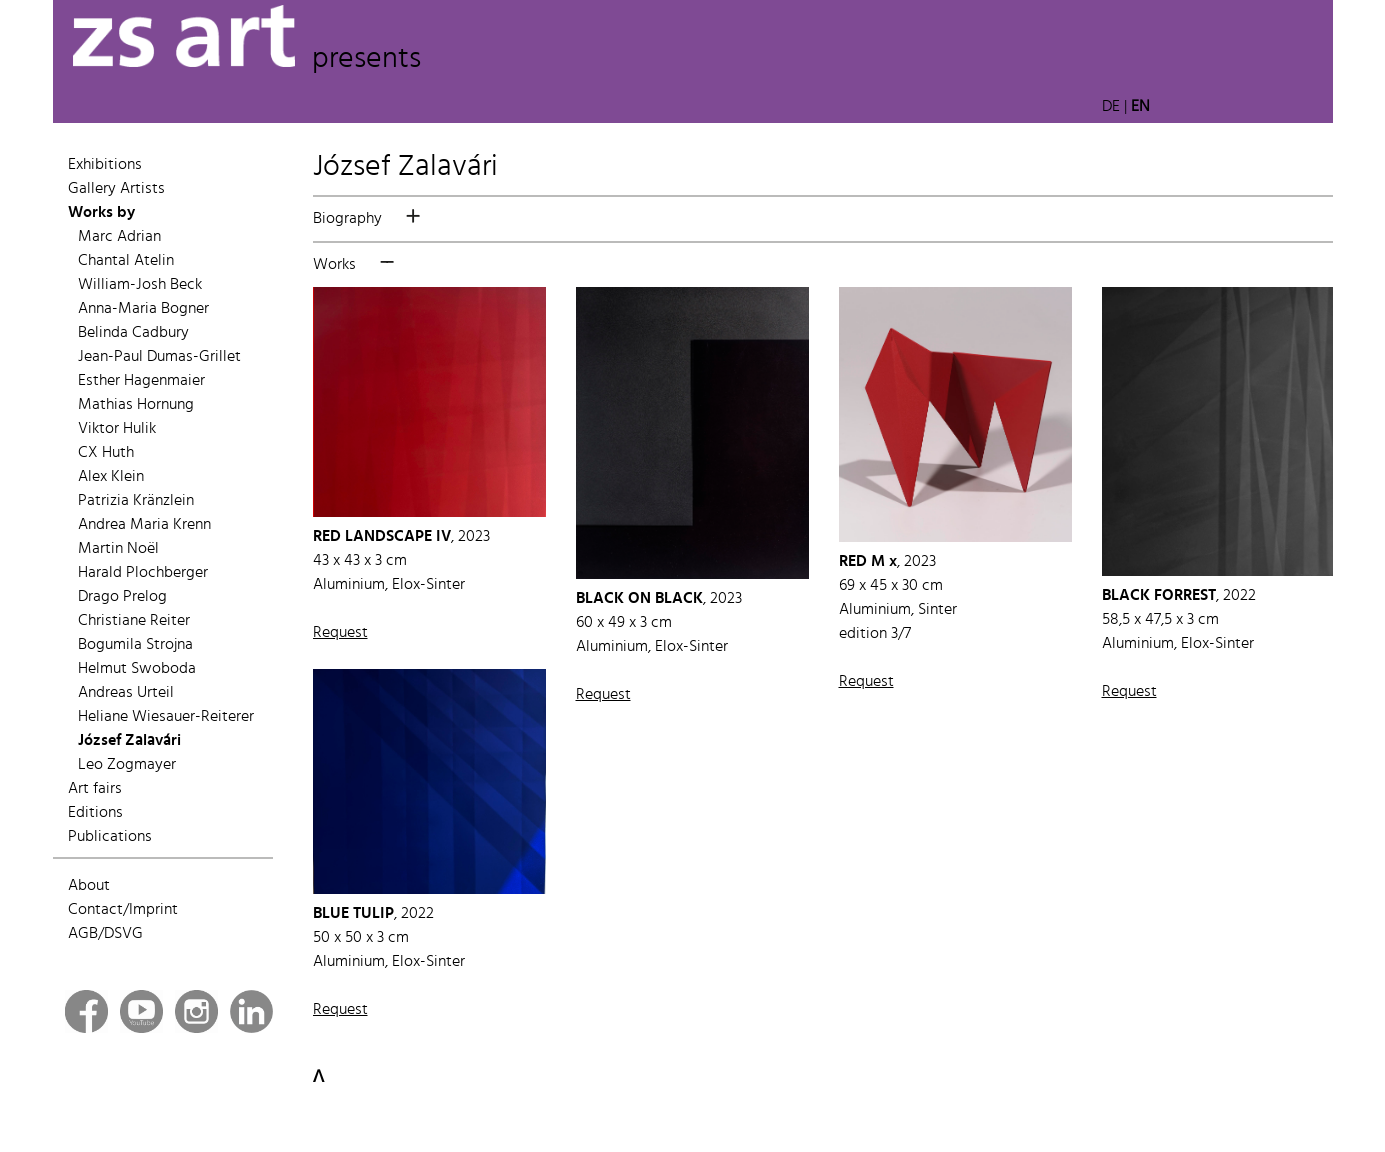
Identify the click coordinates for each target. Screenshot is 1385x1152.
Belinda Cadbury (133, 333)
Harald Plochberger (143, 573)
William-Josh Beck (140, 285)
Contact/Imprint (123, 910)
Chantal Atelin (126, 261)
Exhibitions (105, 165)
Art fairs (95, 789)
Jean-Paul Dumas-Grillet (159, 357)
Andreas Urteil (126, 693)
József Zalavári (129, 741)
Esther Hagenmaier (141, 381)
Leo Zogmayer (127, 765)
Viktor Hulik (117, 429)
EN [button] (1140, 107)
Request (340, 633)
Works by (101, 213)
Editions (95, 813)
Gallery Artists (116, 189)
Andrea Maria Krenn (144, 525)
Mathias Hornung (136, 405)
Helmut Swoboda (137, 669)
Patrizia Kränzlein (136, 501)
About (89, 886)
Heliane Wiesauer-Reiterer (166, 717)
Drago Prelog (122, 597)
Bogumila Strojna (135, 645)
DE (1111, 107)
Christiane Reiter (134, 621)
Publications (110, 837)
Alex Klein (111, 477)
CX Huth (106, 453)
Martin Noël (118, 549)
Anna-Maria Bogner (143, 309)
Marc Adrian (119, 237)
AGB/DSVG (105, 934)
